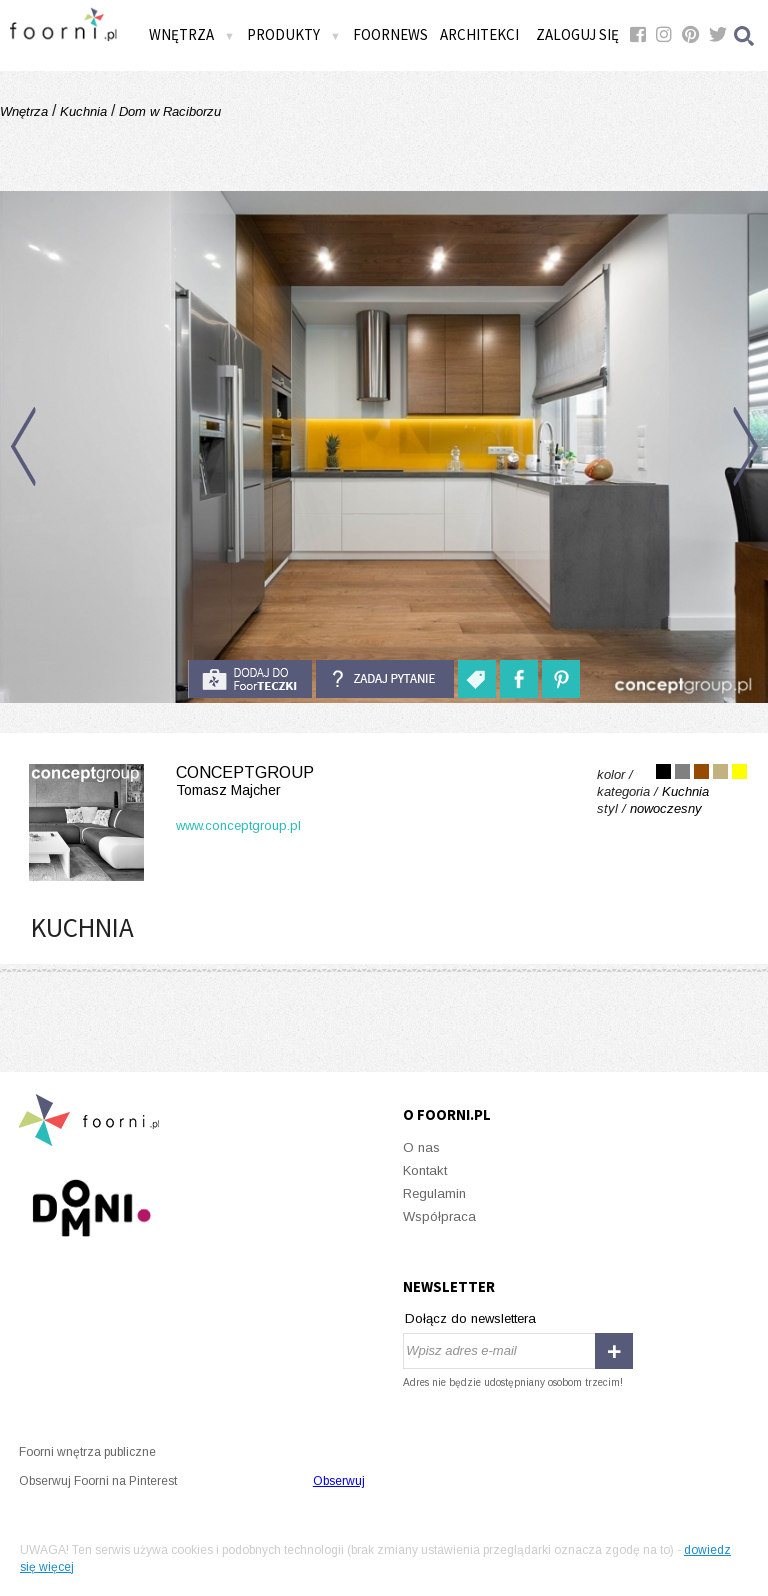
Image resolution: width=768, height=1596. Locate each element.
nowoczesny (666, 808)
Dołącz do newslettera (470, 1318)
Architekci (479, 34)
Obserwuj (339, 1481)
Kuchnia (83, 111)
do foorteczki (250, 679)
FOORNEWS (390, 34)
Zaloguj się (577, 34)
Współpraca (439, 1216)
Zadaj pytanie (385, 679)
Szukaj (745, 35)
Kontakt (425, 1170)
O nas (421, 1147)
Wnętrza (192, 34)
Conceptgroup (167, 781)
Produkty (294, 34)
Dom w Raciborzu (168, 111)
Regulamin (434, 1193)
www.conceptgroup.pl (238, 825)
